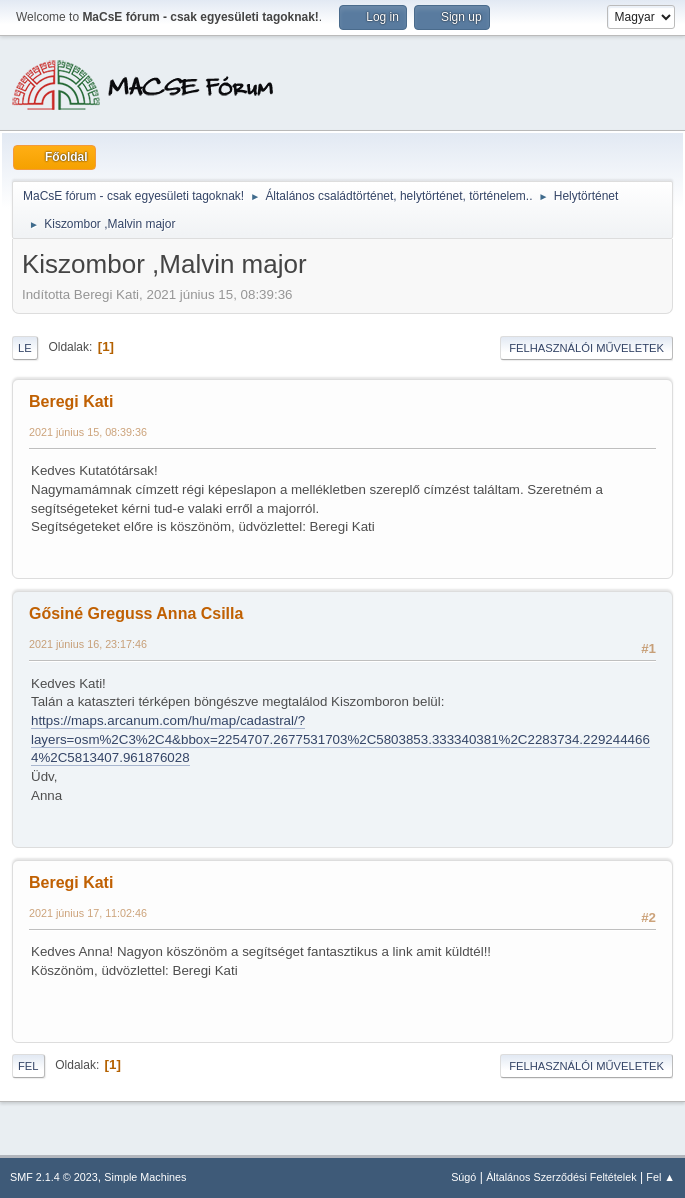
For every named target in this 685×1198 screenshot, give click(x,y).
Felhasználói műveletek (586, 348)
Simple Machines (145, 1177)
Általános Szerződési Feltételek (561, 1177)
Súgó (463, 1177)
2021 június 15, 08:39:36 (88, 432)
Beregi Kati (71, 401)
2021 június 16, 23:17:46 (88, 644)
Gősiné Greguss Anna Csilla (136, 613)
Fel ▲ (660, 1177)
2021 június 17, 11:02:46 (88, 913)
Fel (28, 1066)
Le (25, 348)
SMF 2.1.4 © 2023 (54, 1177)
